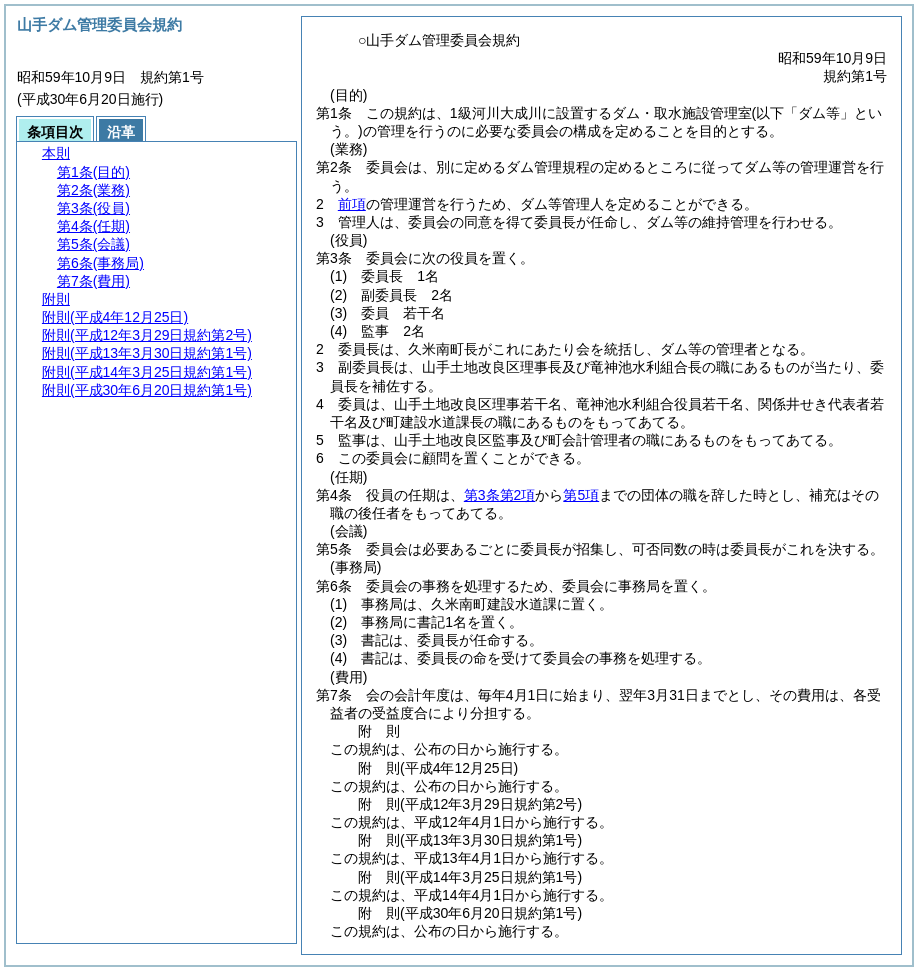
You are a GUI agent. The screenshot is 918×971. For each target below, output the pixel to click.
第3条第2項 (500, 495)
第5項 (581, 495)
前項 (352, 204)
